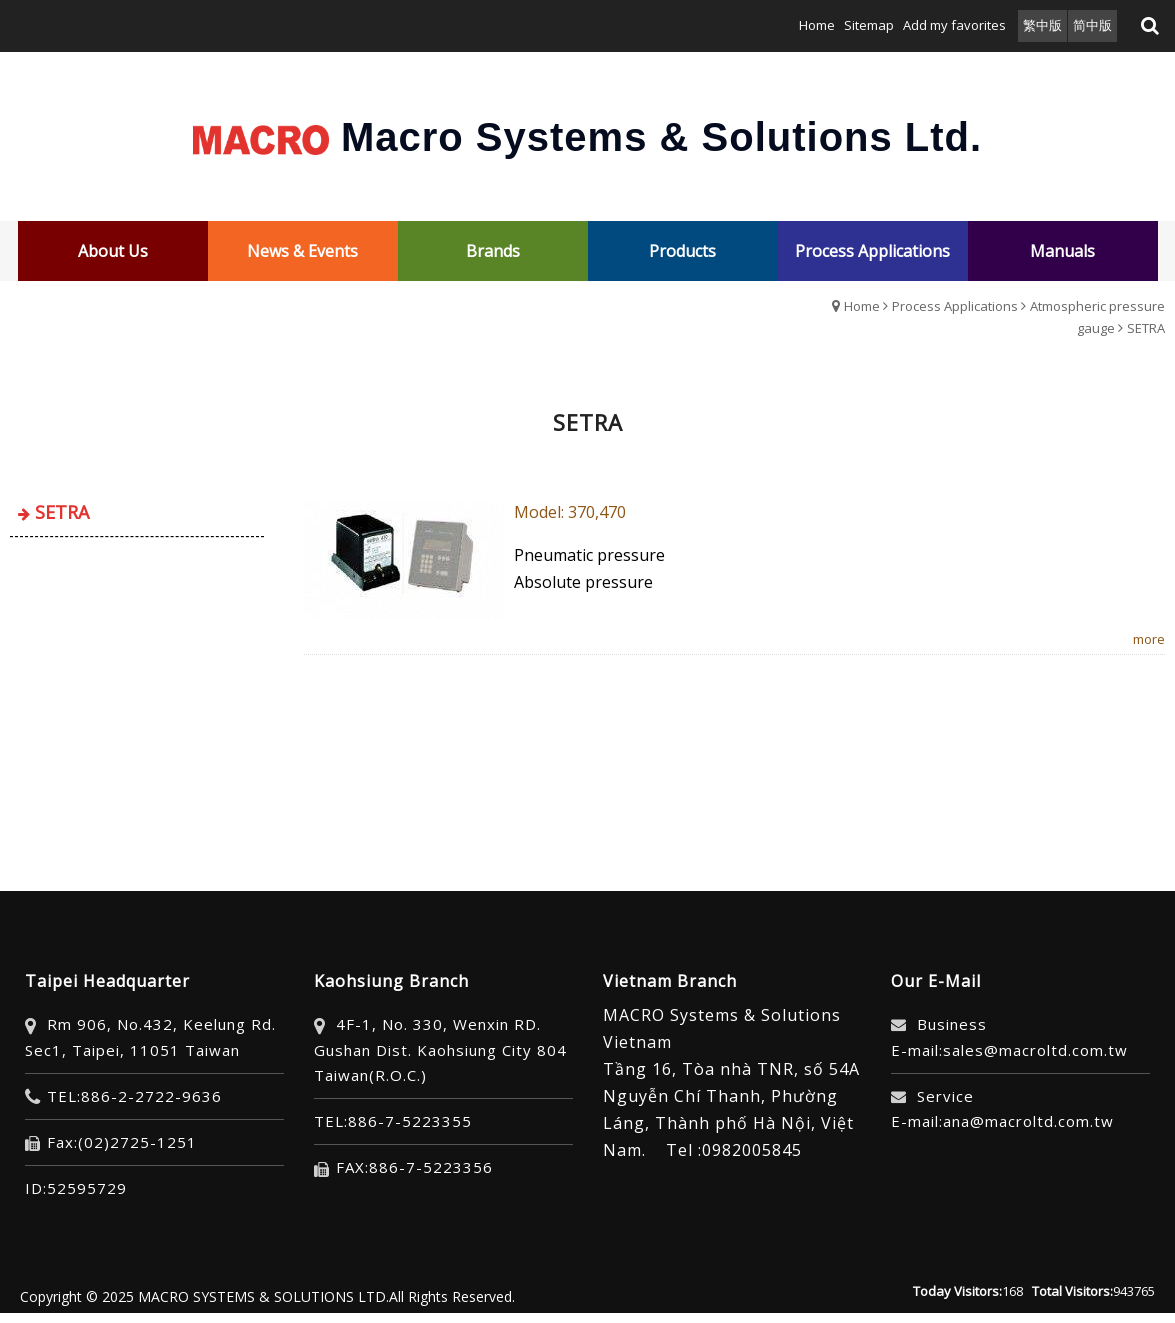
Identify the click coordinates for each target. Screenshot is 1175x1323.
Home (862, 306)
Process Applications (955, 306)
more (1149, 639)
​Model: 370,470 (570, 512)
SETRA (1146, 328)
